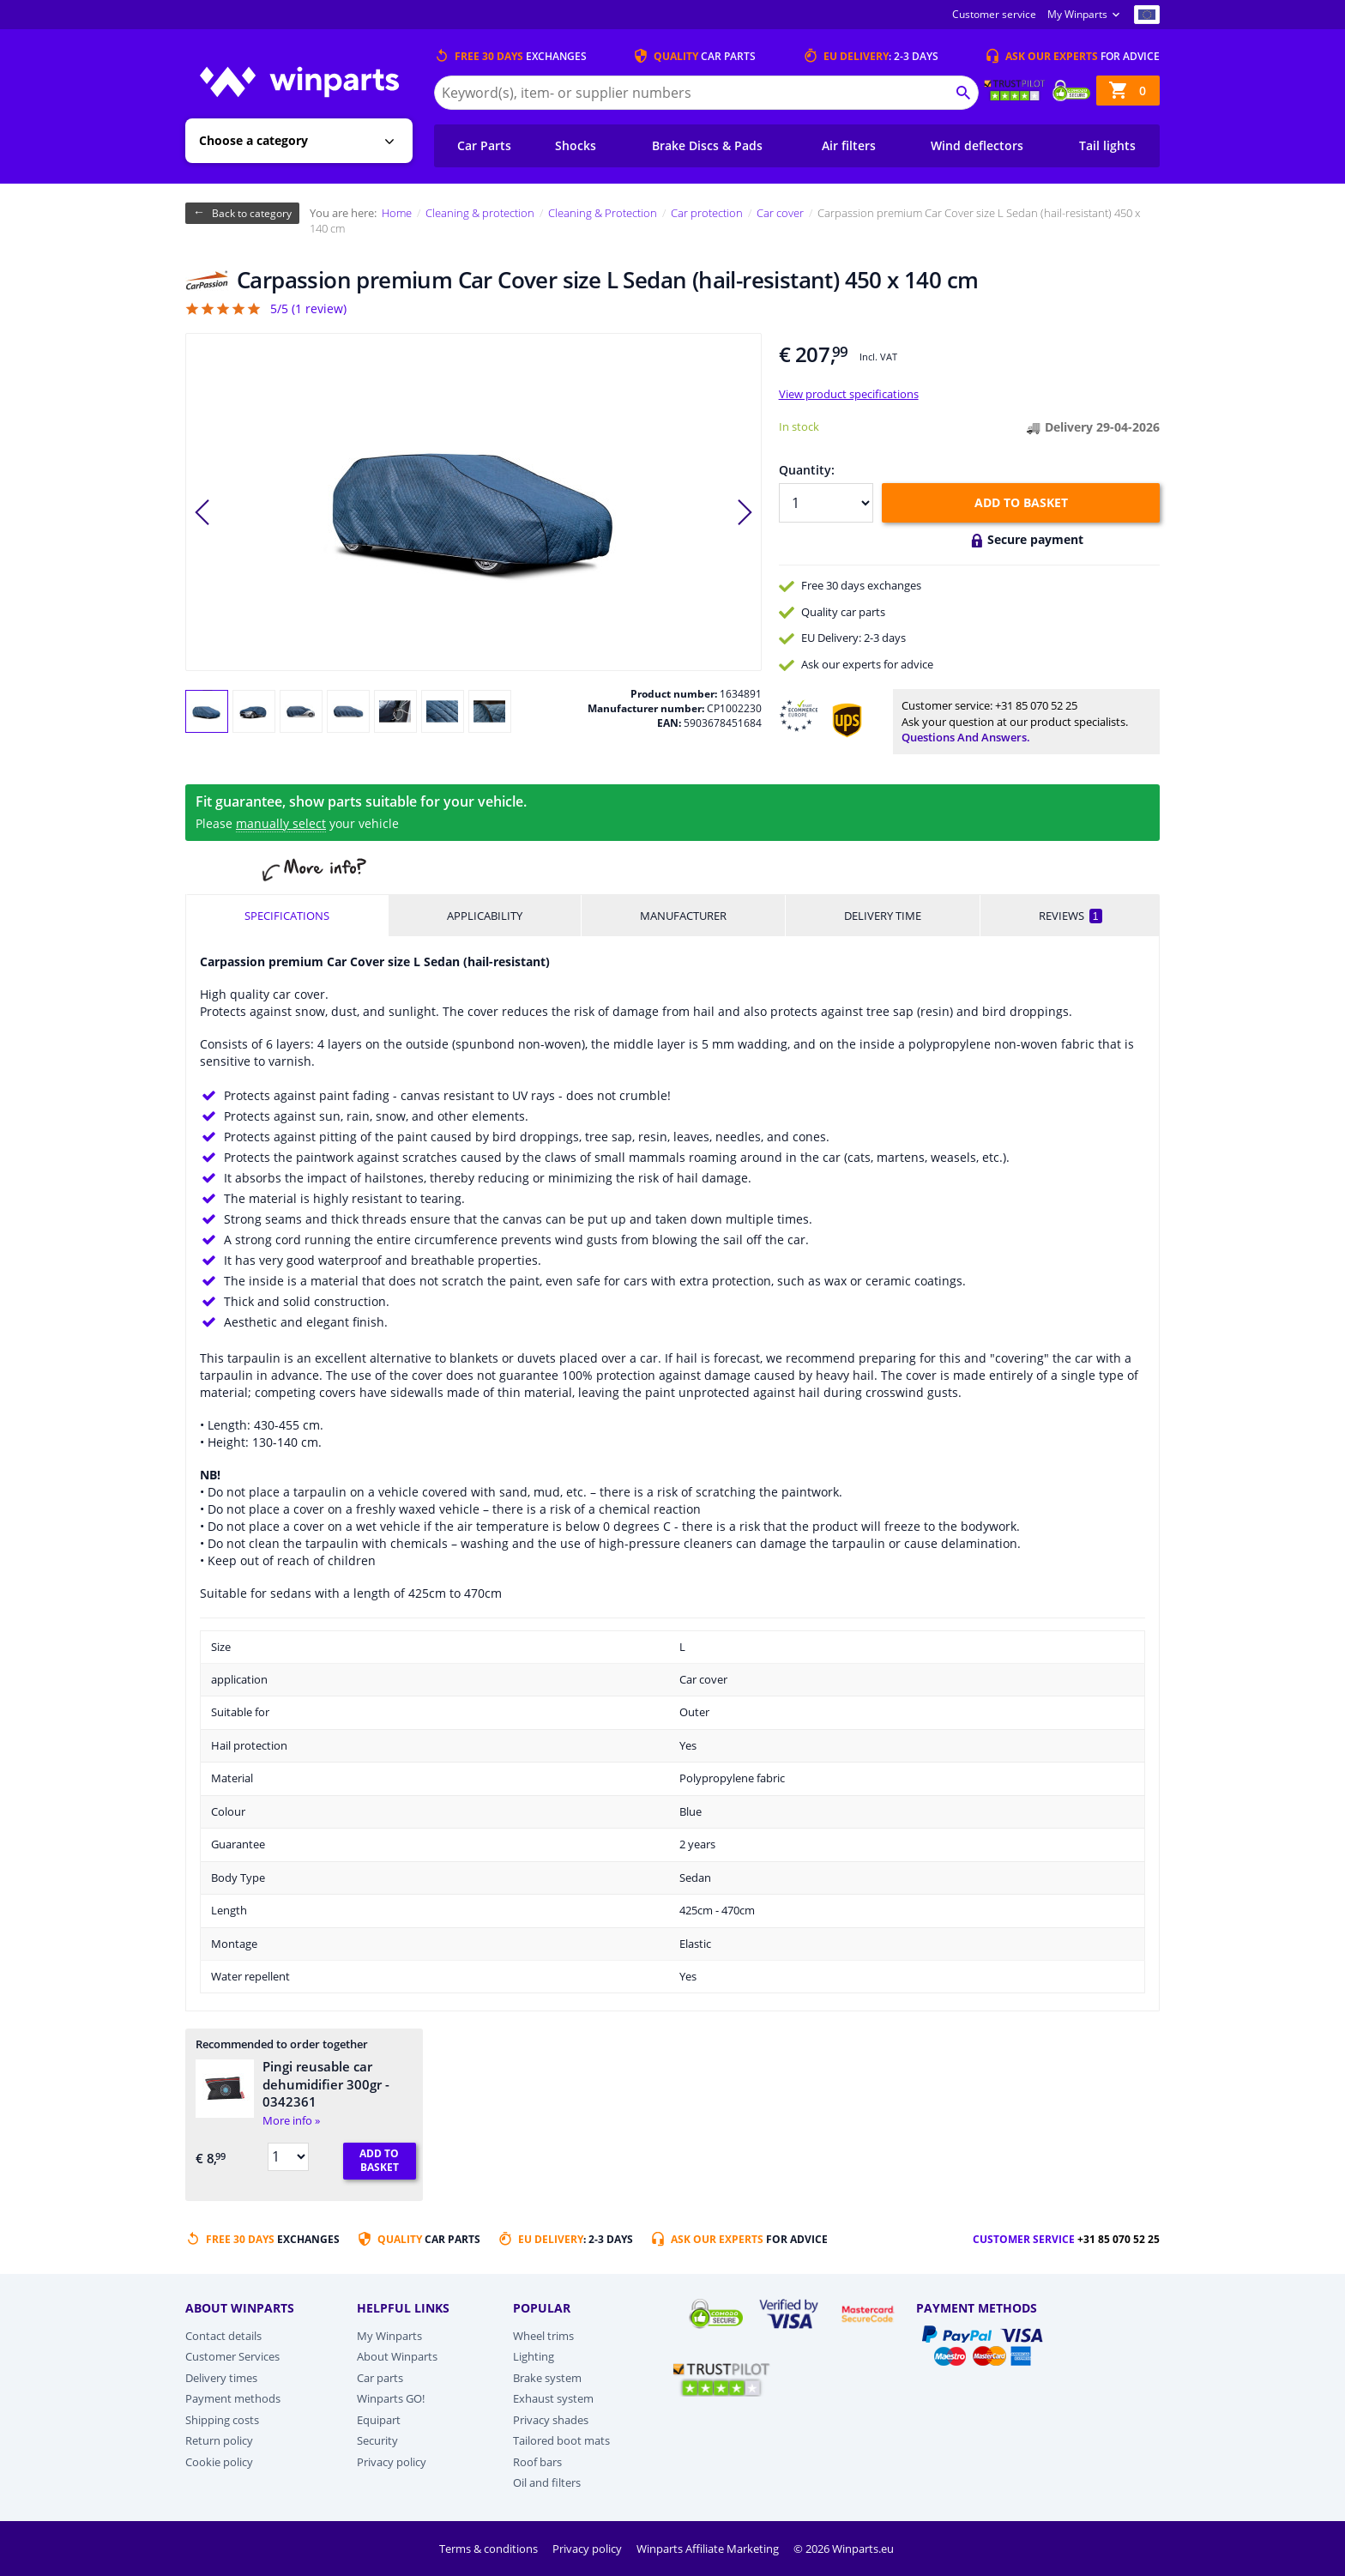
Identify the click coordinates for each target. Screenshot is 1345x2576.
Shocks (575, 145)
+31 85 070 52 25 (1036, 705)
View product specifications (849, 394)
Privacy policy (391, 2462)
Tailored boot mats (561, 2440)
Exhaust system (553, 2398)
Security (377, 2440)
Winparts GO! (391, 2398)
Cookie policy (219, 2462)
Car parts (380, 2378)
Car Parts (484, 145)
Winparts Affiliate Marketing (708, 2548)
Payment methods (232, 2398)
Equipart (379, 2420)
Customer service (994, 14)
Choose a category (253, 140)
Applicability (484, 915)
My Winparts (1077, 14)
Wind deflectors (977, 145)
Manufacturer (683, 915)
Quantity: (807, 470)
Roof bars (537, 2462)
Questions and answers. (966, 737)
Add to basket (1021, 502)
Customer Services (232, 2356)
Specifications (286, 915)
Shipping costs (222, 2420)
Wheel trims (543, 2335)
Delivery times (221, 2378)
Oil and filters (547, 2482)
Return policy (219, 2440)
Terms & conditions (489, 2548)
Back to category (252, 213)
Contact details (223, 2335)
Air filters (849, 145)
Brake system (547, 2378)
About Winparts (397, 2356)
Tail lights (1107, 145)
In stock (799, 426)
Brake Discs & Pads (707, 145)
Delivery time (882, 915)
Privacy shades (550, 2420)
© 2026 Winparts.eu (843, 2548)
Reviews (1070, 915)
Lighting (533, 2356)
